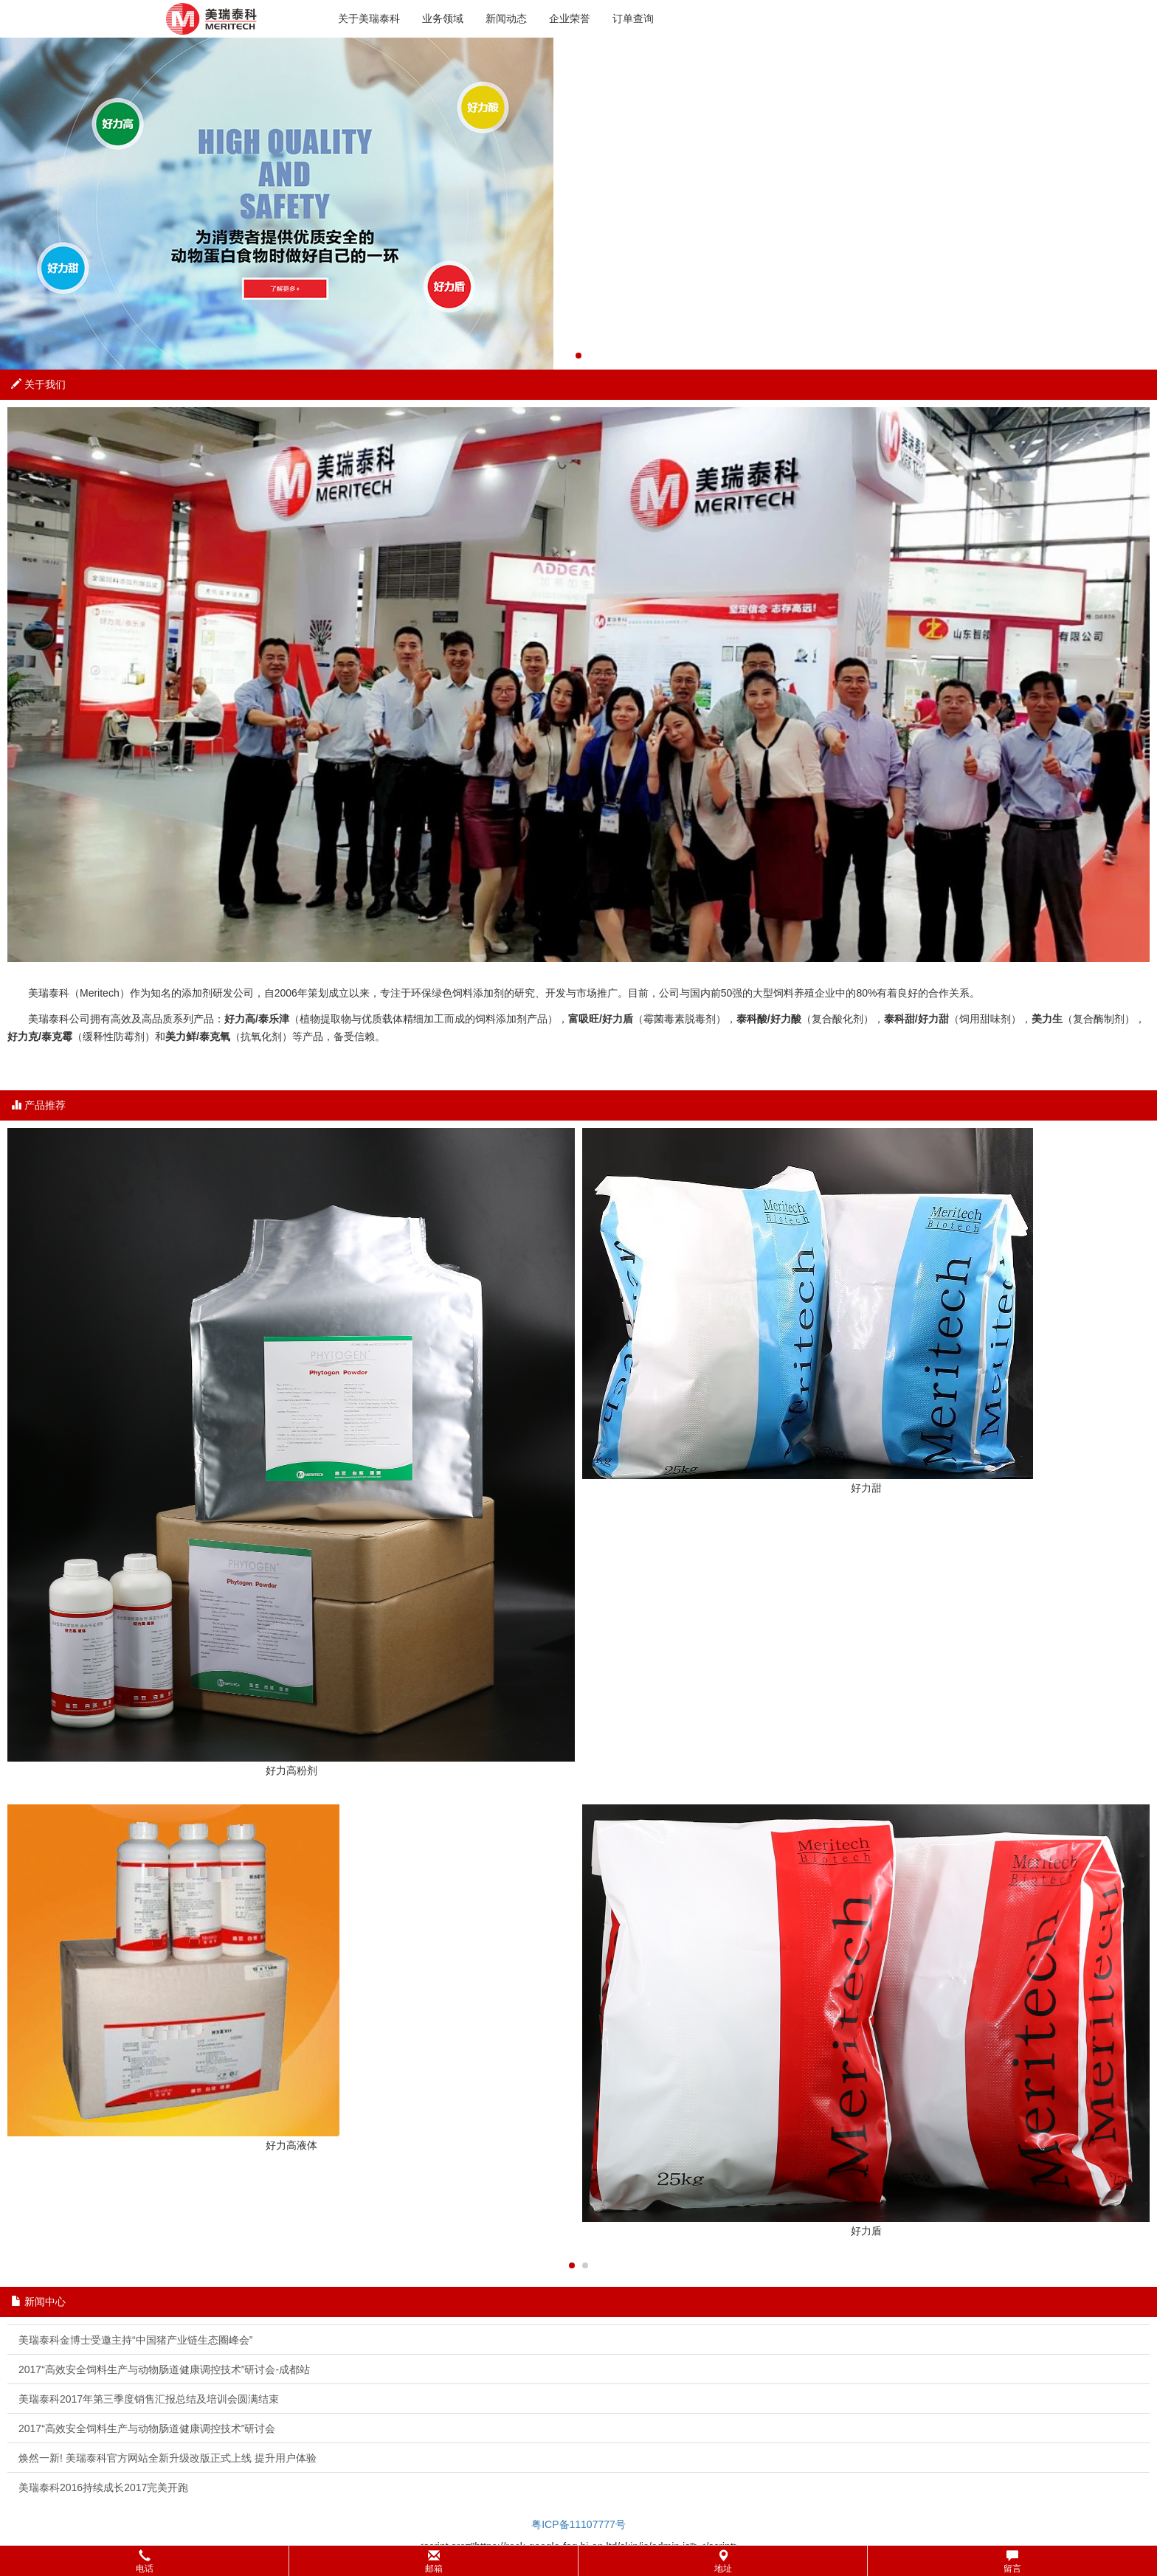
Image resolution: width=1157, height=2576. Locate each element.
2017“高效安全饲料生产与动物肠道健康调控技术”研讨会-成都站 (164, 2369)
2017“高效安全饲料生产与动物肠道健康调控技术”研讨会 (146, 2428)
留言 (1012, 2561)
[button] (578, 2561)
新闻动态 (506, 18)
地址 (723, 2561)
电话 (144, 2561)
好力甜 (866, 1488)
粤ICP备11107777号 (578, 2524)
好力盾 (866, 2231)
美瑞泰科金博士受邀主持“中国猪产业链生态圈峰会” (135, 2340)
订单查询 (633, 18)
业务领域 (442, 18)
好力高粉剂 (291, 1770)
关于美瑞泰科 (369, 18)
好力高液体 (291, 2145)
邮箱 (434, 2561)
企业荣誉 (569, 18)
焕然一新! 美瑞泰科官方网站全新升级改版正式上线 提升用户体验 (167, 2458)
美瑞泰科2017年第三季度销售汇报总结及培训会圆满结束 (148, 2399)
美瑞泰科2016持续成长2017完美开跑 (103, 2487)
